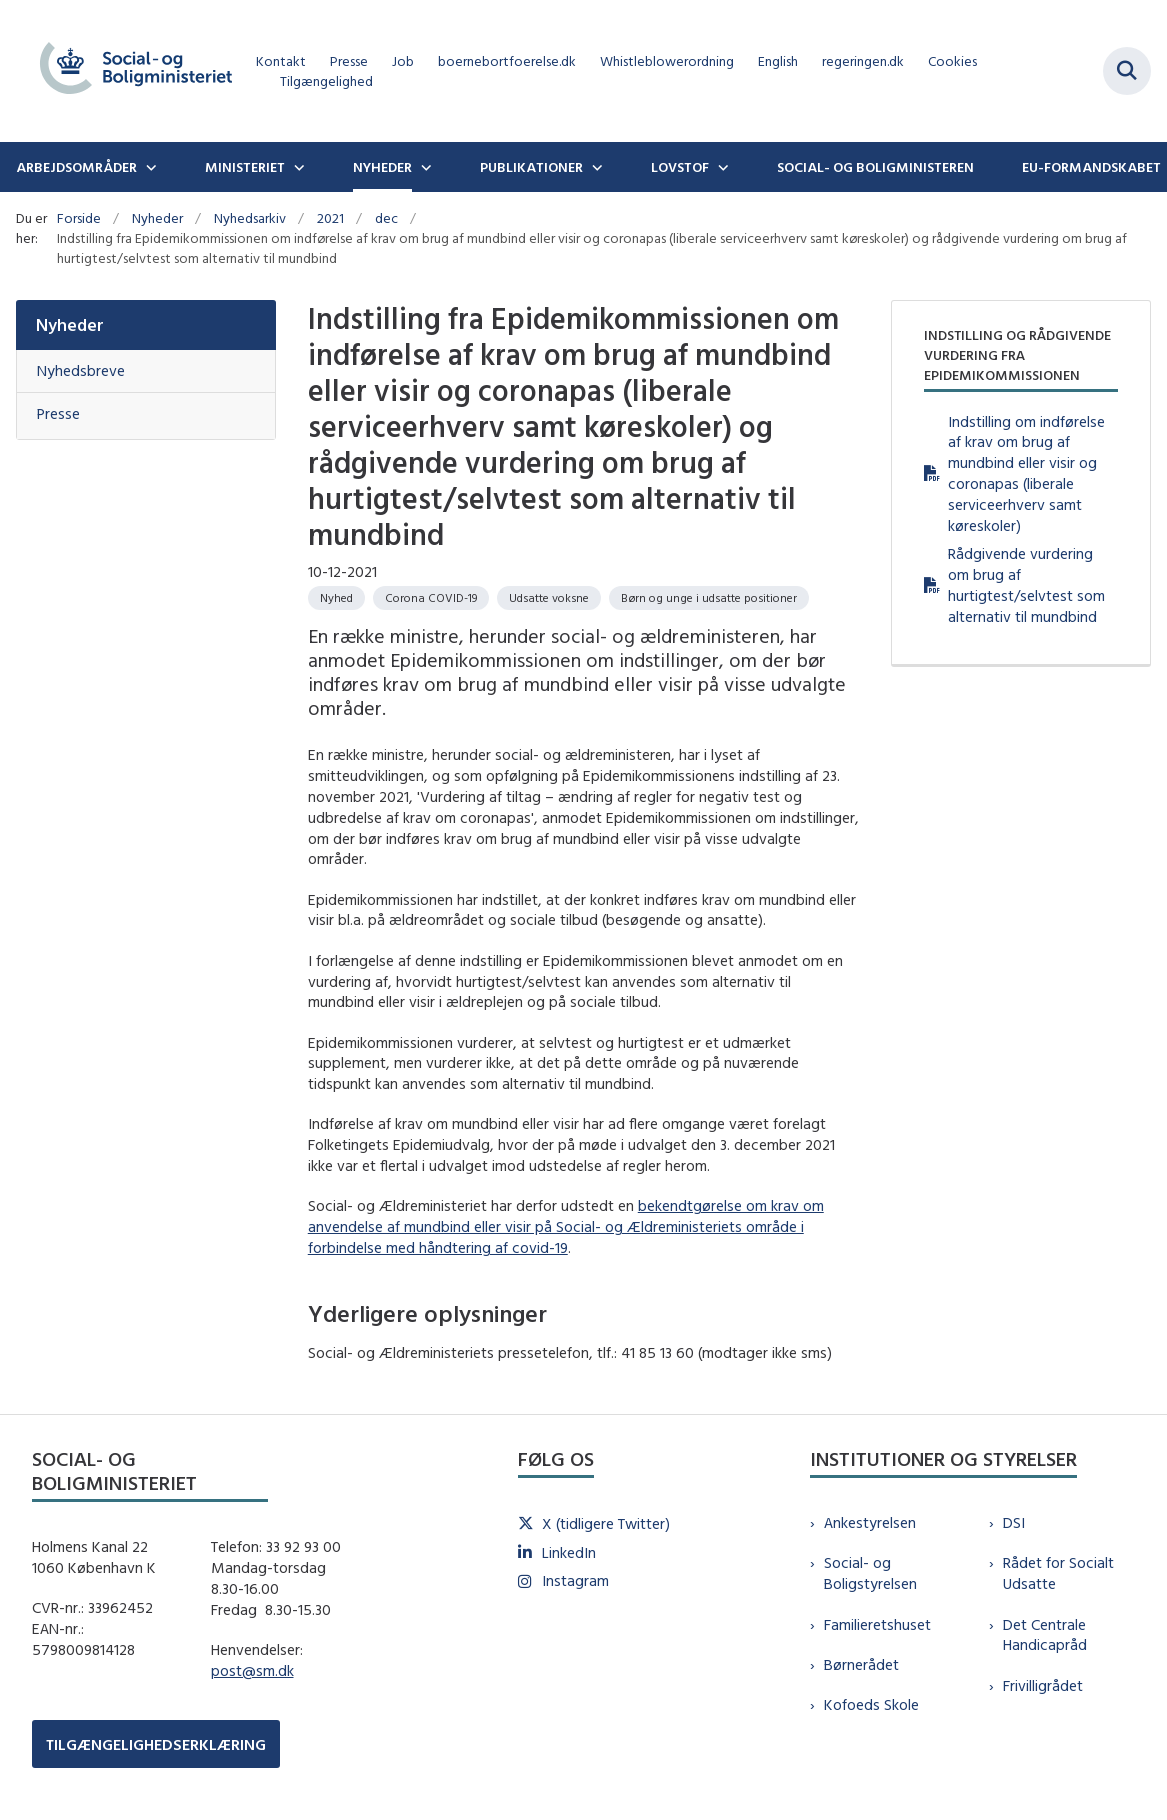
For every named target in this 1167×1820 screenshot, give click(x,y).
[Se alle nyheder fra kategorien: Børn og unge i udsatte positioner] (709, 598)
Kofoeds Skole (871, 1704)
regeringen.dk (863, 61)
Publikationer (531, 167)
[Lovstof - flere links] (721, 167)
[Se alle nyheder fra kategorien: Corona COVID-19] (431, 598)
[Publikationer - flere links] (595, 167)
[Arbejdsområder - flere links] (149, 167)
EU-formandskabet (1091, 167)
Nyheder (382, 167)
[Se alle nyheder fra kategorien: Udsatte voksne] (549, 598)
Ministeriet (245, 167)
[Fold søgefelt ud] (1127, 71)
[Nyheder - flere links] (424, 167)
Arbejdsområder (76, 167)
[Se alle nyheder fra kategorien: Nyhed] (336, 598)
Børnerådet (861, 1664)
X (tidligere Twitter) (606, 1523)
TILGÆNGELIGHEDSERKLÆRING (156, 1744)
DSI (1014, 1522)
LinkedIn (569, 1552)
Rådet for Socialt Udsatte (1058, 1573)
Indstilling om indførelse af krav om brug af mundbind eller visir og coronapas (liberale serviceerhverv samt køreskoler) (1026, 473)
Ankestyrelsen (870, 1522)
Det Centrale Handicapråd (1045, 1635)
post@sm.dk (252, 1670)
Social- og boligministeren (875, 167)
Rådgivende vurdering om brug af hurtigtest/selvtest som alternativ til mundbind (1026, 584)
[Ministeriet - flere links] (297, 167)
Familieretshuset (877, 1624)
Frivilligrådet (1043, 1685)
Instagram (575, 1580)
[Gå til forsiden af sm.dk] (128, 71)
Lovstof (680, 167)
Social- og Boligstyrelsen (870, 1573)
